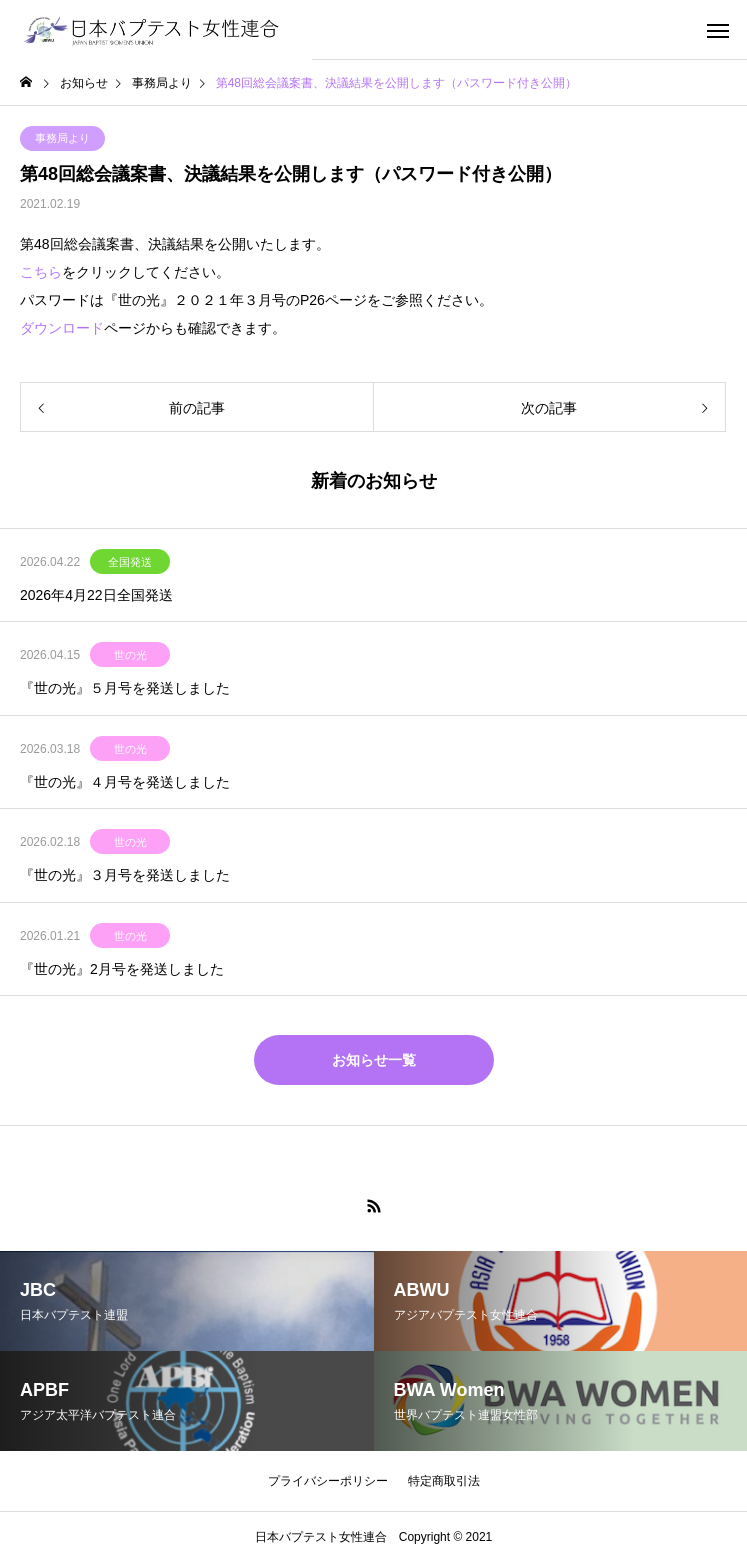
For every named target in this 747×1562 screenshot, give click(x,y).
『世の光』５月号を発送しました (125, 688)
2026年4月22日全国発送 (96, 595)
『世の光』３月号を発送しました (125, 875)
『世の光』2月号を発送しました (122, 969)
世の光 (130, 655)
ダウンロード (62, 328)
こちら (41, 272)
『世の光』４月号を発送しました (125, 782)
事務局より (62, 138)
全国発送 (130, 562)
